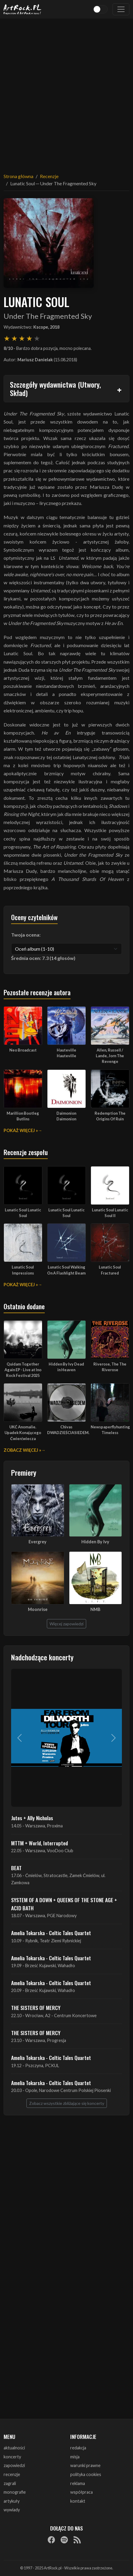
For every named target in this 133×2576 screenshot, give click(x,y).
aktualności (14, 2447)
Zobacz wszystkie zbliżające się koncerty (66, 2103)
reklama (77, 2483)
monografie (15, 2492)
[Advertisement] (66, 92)
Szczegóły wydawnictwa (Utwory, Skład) (55, 388)
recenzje (12, 2474)
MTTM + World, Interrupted (39, 1843)
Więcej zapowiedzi (66, 1623)
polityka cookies (85, 2474)
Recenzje (49, 176)
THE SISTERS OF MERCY (35, 2007)
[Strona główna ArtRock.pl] (22, 9)
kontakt (77, 2501)
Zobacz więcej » (22, 1450)
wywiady (12, 2509)
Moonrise (37, 1609)
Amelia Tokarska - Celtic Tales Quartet (51, 1933)
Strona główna (18, 176)
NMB (95, 1609)
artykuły (12, 2501)
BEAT (16, 1868)
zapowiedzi (14, 2465)
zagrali (10, 2483)
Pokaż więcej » (21, 1130)
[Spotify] (64, 2539)
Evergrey (38, 1541)
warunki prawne (85, 2465)
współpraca (81, 2492)
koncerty (12, 2456)
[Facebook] (51, 2539)
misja (75, 2456)
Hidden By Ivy (95, 1541)
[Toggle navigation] (121, 9)
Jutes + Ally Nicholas (32, 1818)
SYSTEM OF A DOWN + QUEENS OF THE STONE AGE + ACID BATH (64, 1903)
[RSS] (77, 2539)
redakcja (78, 2447)
